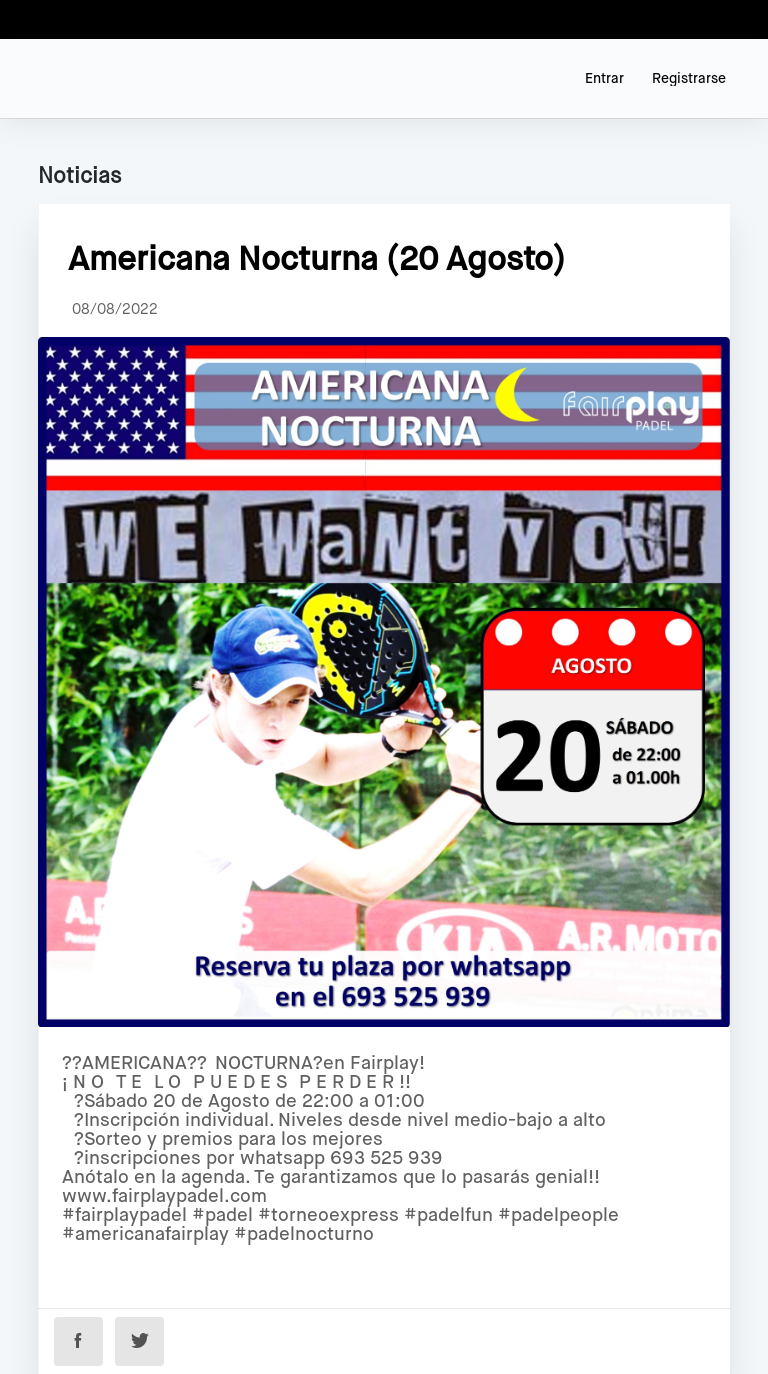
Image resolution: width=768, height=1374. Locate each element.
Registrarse (689, 79)
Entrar (604, 79)
